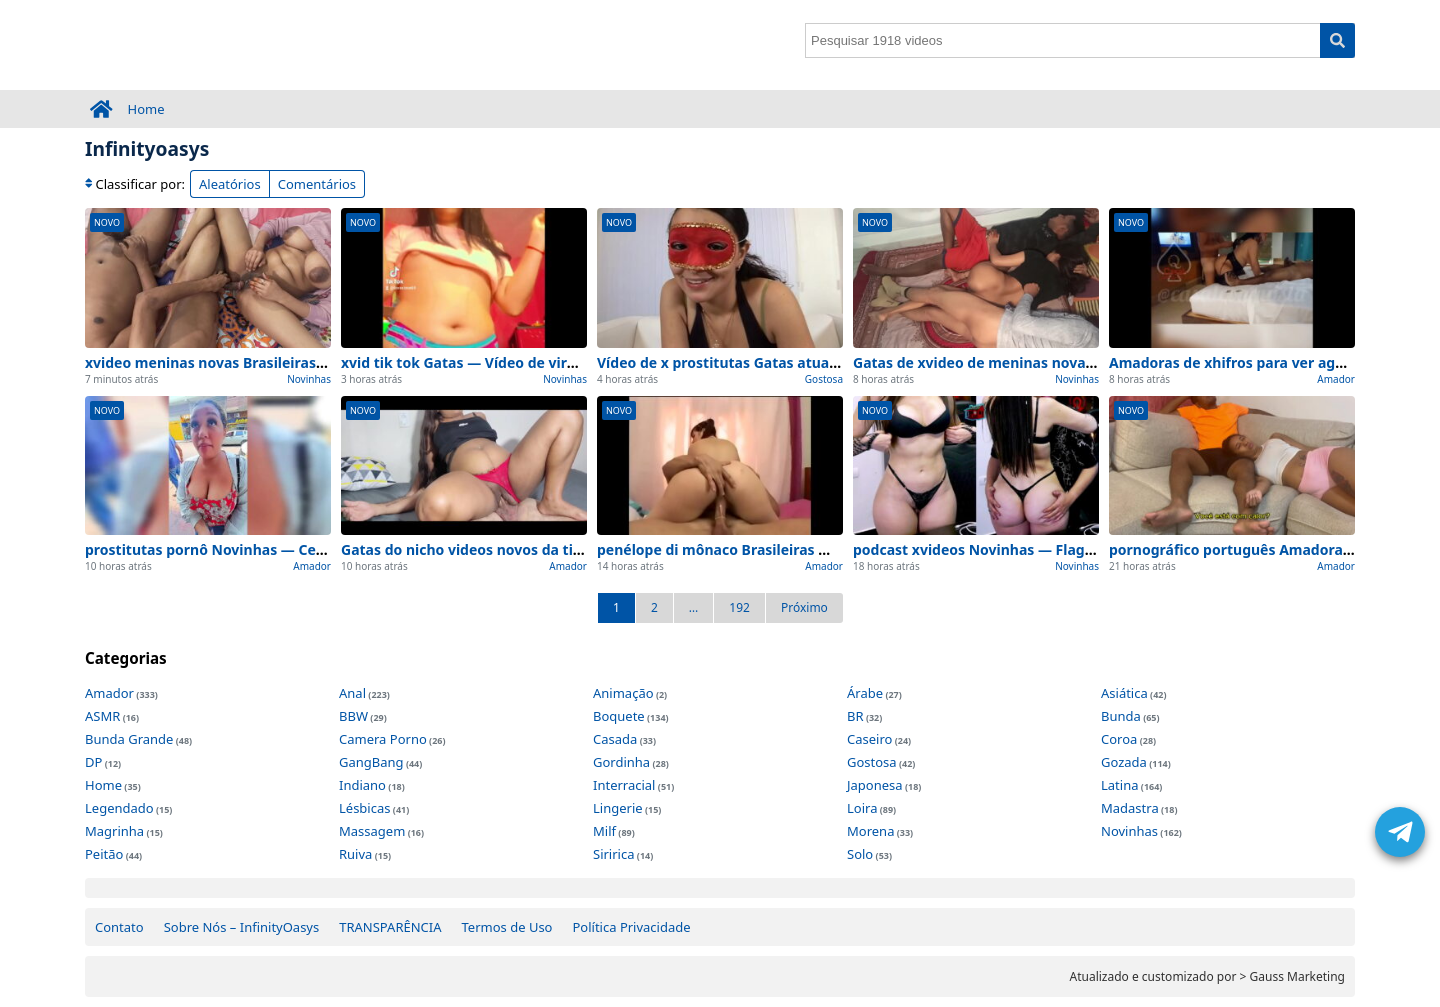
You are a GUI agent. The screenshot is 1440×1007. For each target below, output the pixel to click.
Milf (604, 831)
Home (146, 109)
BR (855, 716)
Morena (870, 831)
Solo (860, 854)
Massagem (372, 831)
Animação (623, 693)
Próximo (804, 607)
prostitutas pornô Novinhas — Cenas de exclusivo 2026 (275, 549)
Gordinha (621, 762)
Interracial (624, 785)
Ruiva (355, 854)
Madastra (1130, 808)
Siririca (613, 854)
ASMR (102, 716)
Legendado (119, 808)
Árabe (865, 693)
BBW (353, 716)
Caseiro (869, 739)
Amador (1336, 379)
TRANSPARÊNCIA (390, 927)
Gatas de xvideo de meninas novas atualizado (1011, 362)
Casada (615, 739)
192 (739, 607)
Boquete (619, 716)
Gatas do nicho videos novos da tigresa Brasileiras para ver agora (567, 549)
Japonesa (875, 785)
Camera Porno (383, 739)
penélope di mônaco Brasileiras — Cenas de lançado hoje (794, 549)
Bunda (1121, 716)
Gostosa (824, 379)
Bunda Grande (129, 739)
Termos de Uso (507, 927)
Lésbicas (364, 808)
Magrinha (114, 831)
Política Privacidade (631, 927)
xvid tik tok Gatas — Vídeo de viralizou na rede (502, 362)
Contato (119, 927)
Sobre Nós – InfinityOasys (242, 927)
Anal (352, 693)
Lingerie (618, 808)
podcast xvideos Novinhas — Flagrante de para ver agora (1051, 549)
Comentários (317, 184)
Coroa (1119, 739)
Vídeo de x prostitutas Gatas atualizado (733, 362)
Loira (862, 808)
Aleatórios (230, 184)
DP (93, 762)
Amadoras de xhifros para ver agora (1233, 362)
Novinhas (309, 379)
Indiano (362, 785)
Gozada (1124, 762)
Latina (1119, 785)
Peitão (104, 854)
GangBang (371, 762)
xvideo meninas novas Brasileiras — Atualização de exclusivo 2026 (314, 362)
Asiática (1124, 693)
